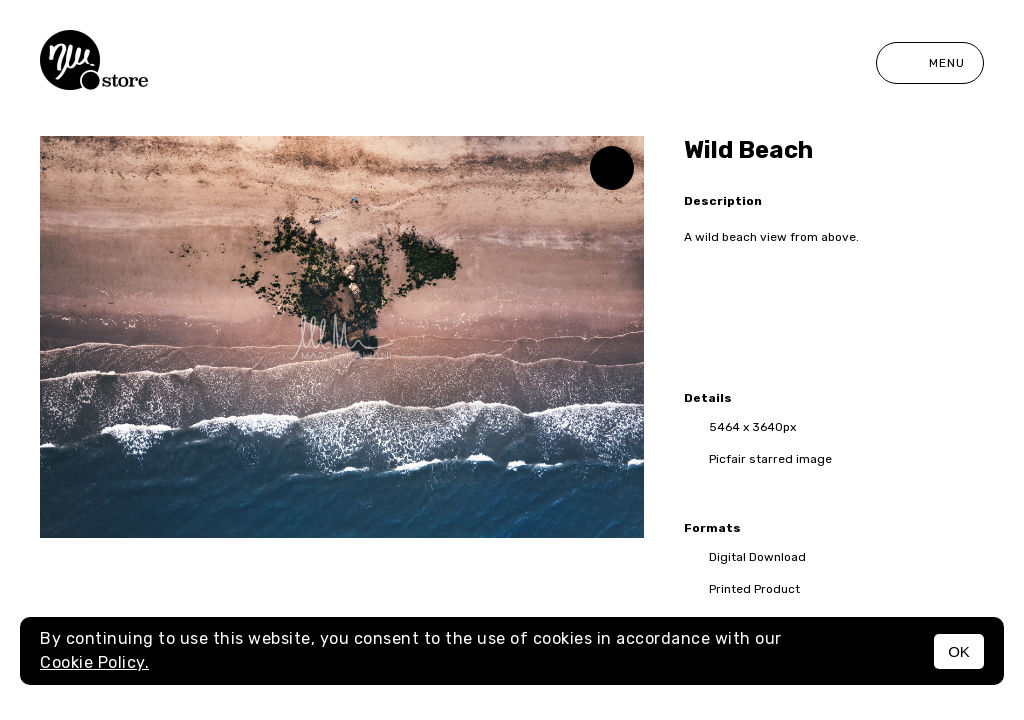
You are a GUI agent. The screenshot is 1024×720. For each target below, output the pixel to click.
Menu (930, 63)
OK (959, 651)
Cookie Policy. (94, 662)
